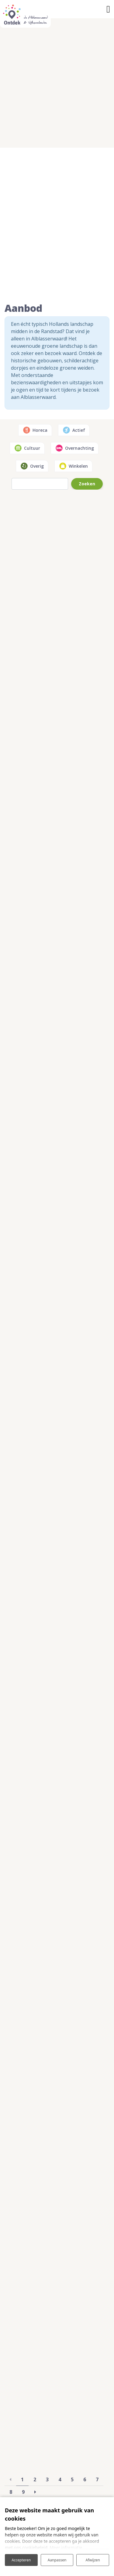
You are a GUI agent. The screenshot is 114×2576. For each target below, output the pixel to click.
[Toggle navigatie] (108, 9)
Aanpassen (57, 2560)
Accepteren (21, 2560)
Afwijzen (93, 2560)
